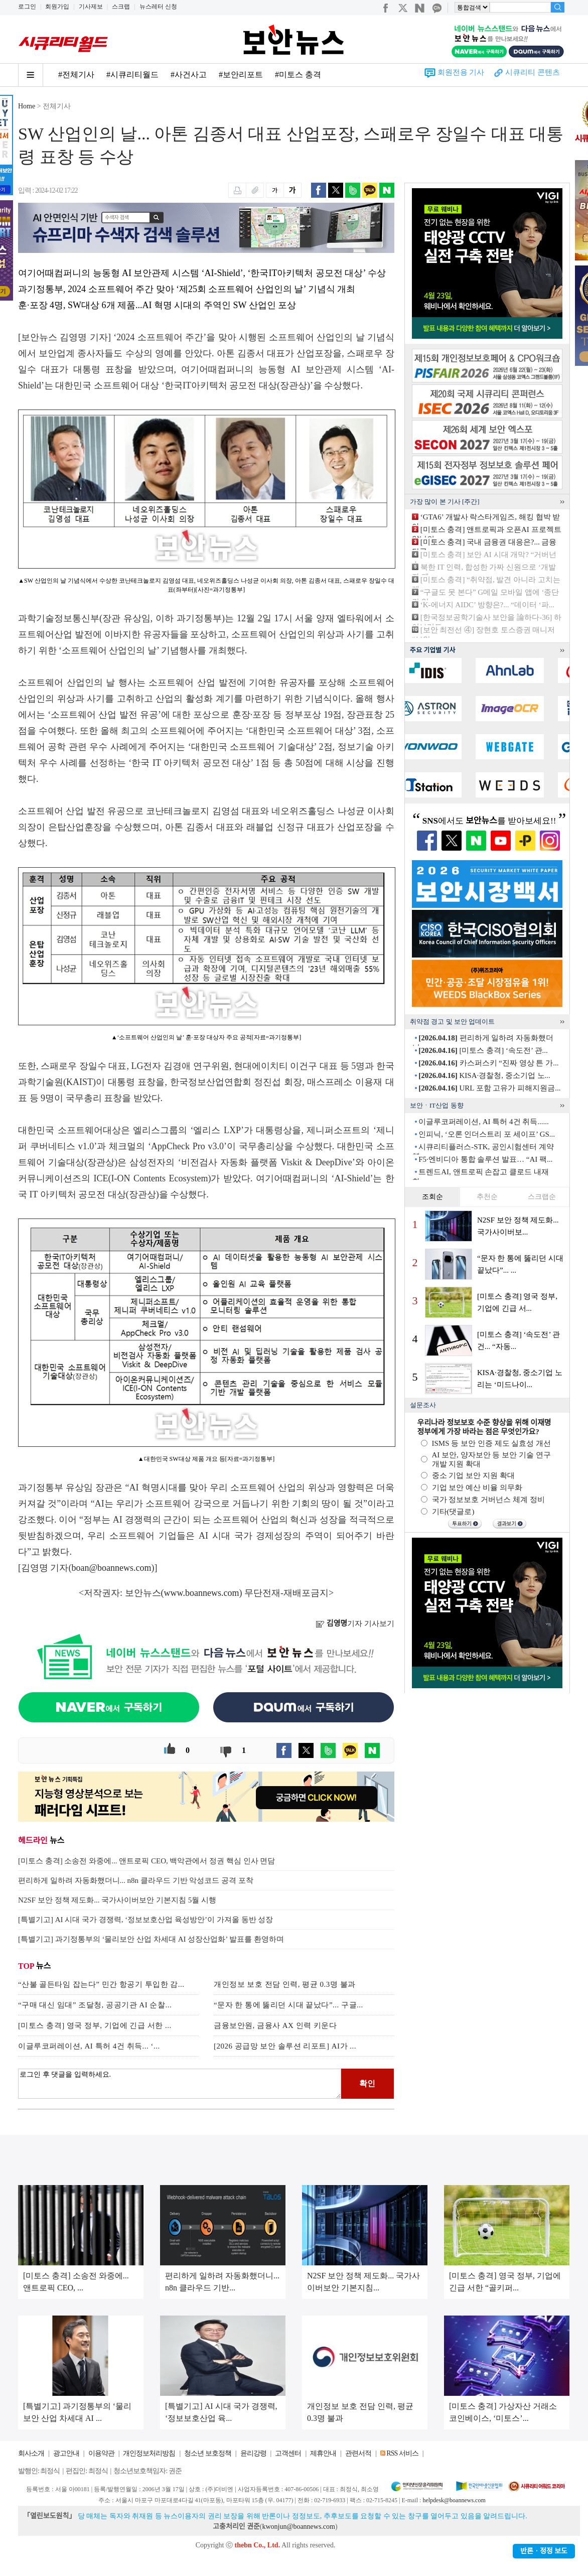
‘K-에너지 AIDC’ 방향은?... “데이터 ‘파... (487, 605)
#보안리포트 (241, 74)
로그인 (27, 6)
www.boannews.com (201, 1593)
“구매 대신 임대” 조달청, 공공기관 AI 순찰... (95, 2005)
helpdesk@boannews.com (453, 2500)
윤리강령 (253, 2453)
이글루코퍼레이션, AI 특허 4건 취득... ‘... (89, 2046)
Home (26, 106)
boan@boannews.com (112, 1568)
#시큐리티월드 (132, 74)
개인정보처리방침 (149, 2453)
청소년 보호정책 (207, 2453)
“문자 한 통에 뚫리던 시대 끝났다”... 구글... (288, 2005)
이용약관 (101, 2453)
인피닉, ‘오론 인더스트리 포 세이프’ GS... (486, 1134)
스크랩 (121, 6)
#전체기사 (76, 74)
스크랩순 (542, 1196)
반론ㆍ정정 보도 (543, 2551)
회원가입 (57, 6)
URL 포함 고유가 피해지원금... (489, 1088)
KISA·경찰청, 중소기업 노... (484, 1075)
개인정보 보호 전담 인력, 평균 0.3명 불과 (285, 1984)
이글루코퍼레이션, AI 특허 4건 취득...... (483, 1122)
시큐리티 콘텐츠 (532, 72)
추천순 (487, 1196)
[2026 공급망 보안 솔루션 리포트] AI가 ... (285, 2046)
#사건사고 (189, 74)
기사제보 (91, 6)
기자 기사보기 (355, 1623)
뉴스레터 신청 (158, 6)
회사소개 (31, 2453)
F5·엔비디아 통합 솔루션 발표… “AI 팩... (485, 1159)
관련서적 (358, 2453)
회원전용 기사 (461, 72)
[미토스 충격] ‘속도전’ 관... (483, 1050)
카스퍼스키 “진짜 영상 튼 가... (488, 1063)
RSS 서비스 (402, 2453)
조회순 (432, 1196)
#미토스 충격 (298, 74)
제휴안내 (323, 2453)
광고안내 (66, 2453)
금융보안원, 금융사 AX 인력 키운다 (275, 2025)
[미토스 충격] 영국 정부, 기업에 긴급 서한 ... (95, 2025)
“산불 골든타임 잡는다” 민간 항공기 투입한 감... (101, 1984)
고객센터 (288, 2453)
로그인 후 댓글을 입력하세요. (179, 2084)
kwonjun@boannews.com (298, 2526)
